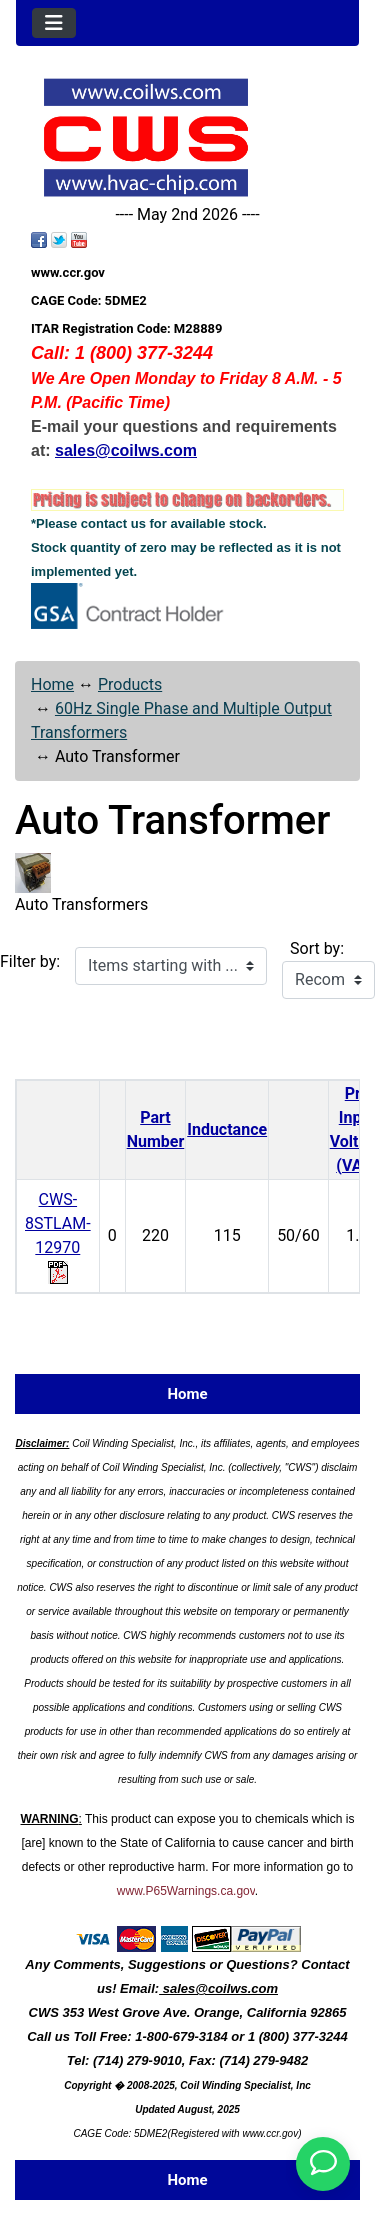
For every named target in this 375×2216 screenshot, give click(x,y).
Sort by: (317, 948)
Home (52, 684)
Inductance (227, 1129)
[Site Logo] (187, 137)
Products (130, 684)
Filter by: (30, 961)
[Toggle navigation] (54, 23)
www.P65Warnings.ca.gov (186, 1891)
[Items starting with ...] (171, 966)
